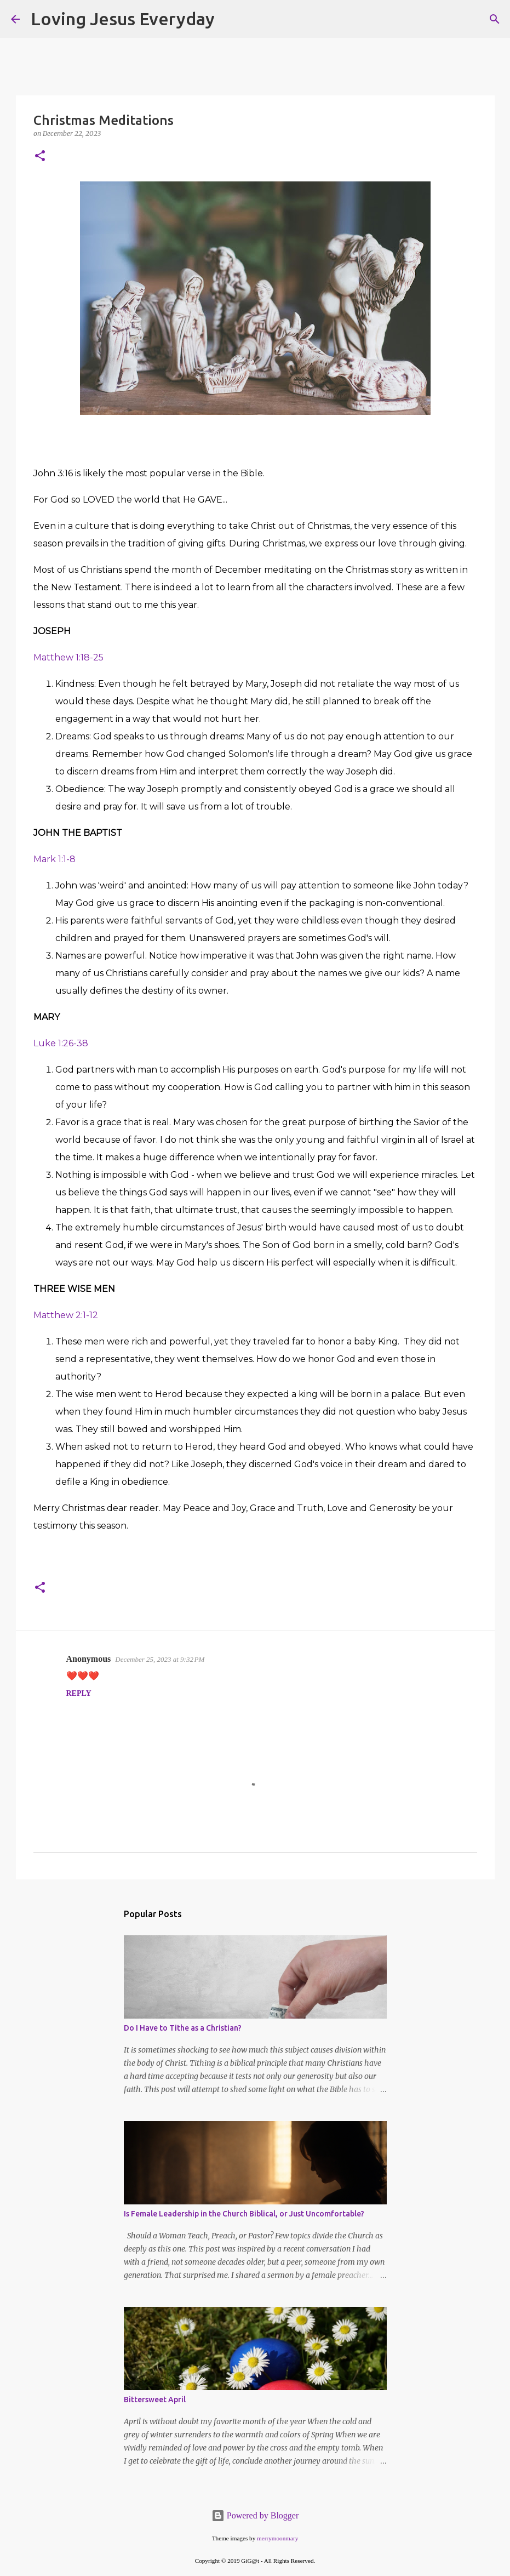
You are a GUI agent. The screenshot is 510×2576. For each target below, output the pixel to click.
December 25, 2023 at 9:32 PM (159, 1659)
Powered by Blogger (255, 2515)
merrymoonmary (277, 2538)
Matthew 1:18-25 (68, 657)
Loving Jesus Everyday (123, 19)
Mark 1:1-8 (54, 859)
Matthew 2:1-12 (65, 1315)
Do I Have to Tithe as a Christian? (183, 2028)
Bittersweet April (155, 2399)
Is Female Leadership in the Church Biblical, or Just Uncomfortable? (244, 2213)
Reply (78, 1693)
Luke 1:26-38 (60, 1043)
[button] (40, 156)
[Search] (230, 19)
